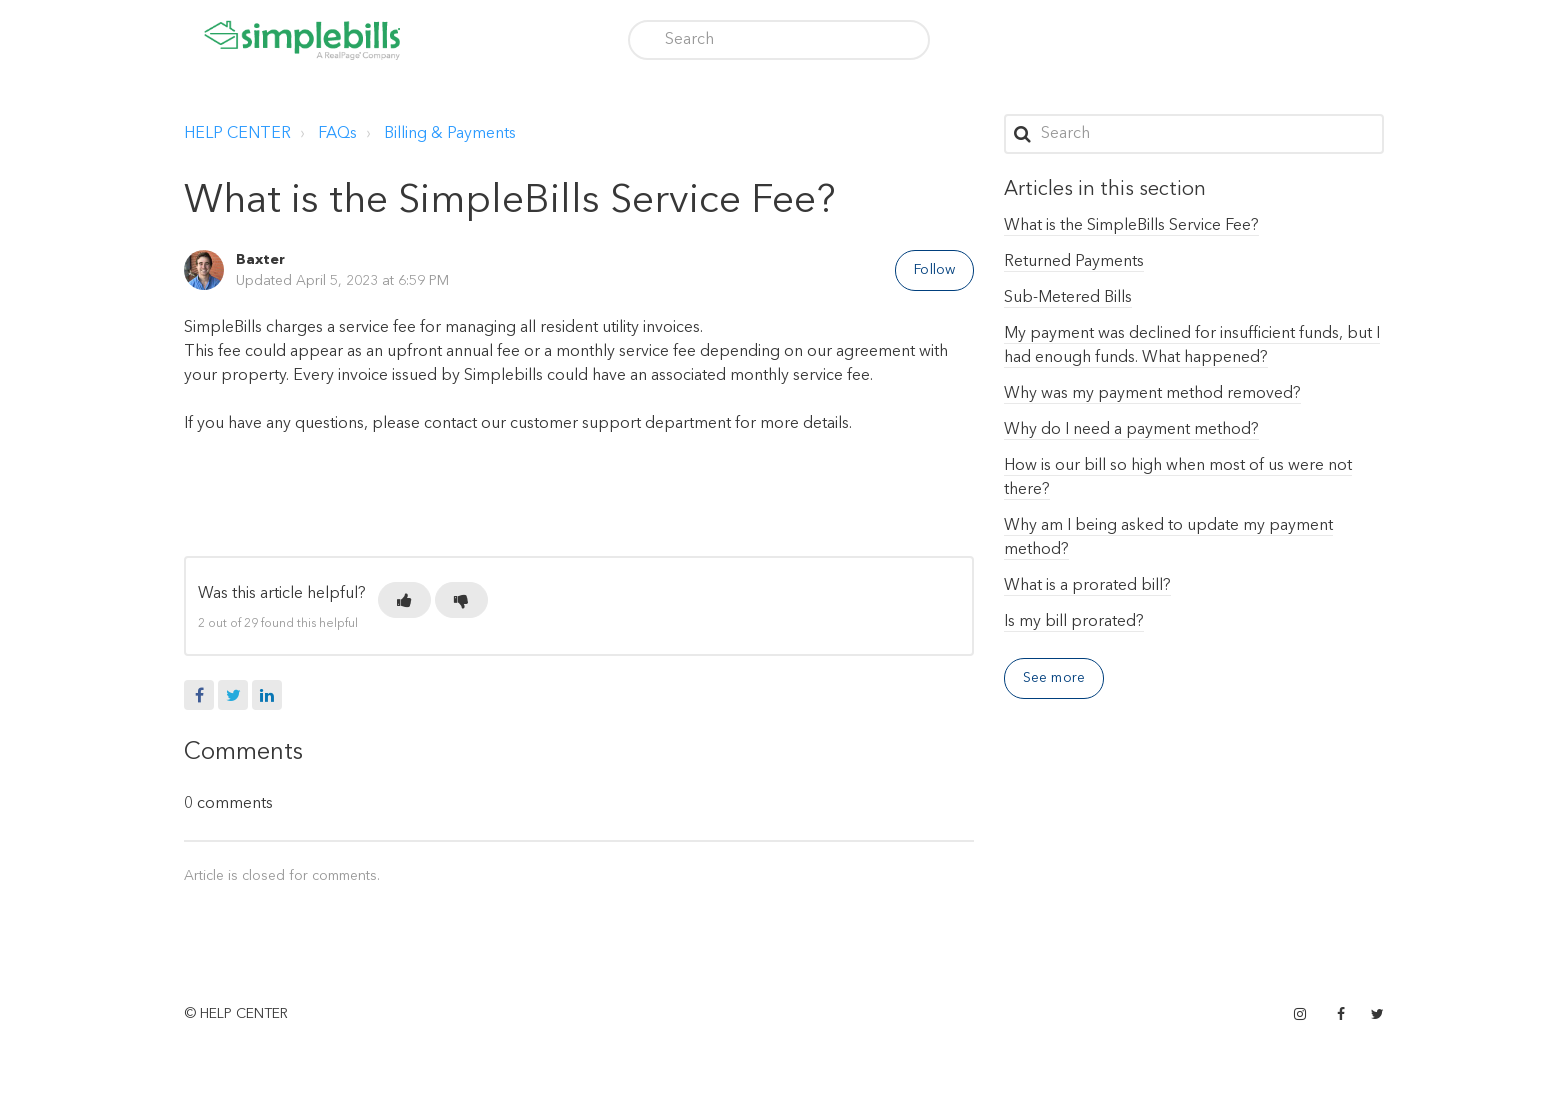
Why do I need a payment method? (1131, 430)
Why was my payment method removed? (1152, 394)
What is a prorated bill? (1087, 586)
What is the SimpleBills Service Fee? (1131, 226)
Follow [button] (934, 270)
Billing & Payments (450, 134)
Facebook (199, 695)
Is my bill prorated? (1074, 622)
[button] (404, 600)
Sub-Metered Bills (1068, 298)
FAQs (337, 134)
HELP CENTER (237, 134)
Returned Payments (1074, 262)
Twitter (233, 695)
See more (1054, 678)
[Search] (779, 40)
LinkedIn (267, 695)
